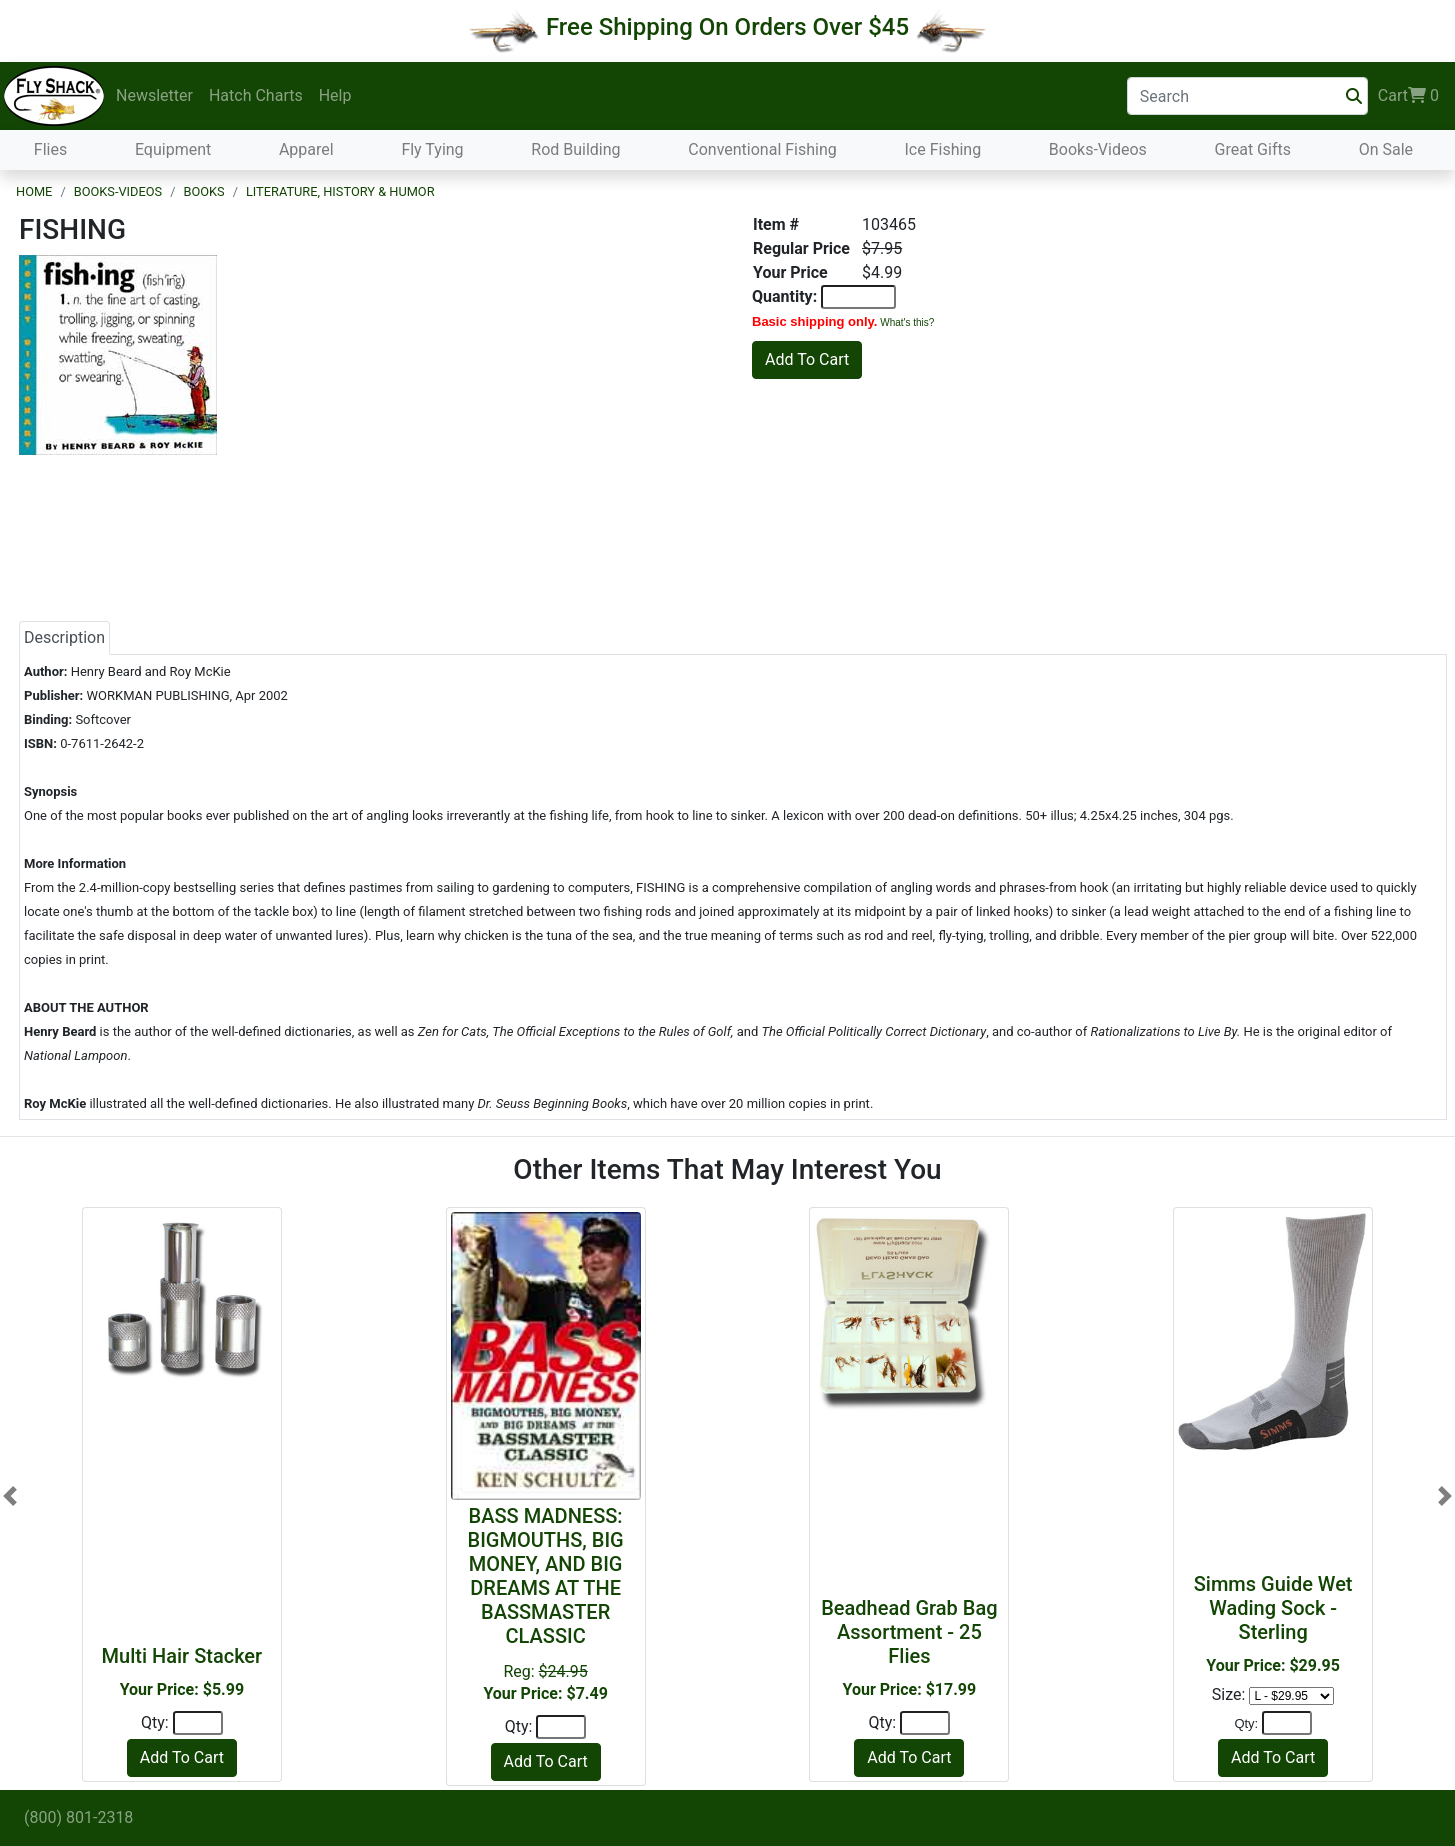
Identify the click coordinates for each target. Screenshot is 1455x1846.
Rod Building (575, 149)
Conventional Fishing (762, 149)
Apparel (306, 149)
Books (203, 191)
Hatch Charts (256, 95)
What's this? (907, 322)
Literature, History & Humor (340, 191)
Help (335, 95)
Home (34, 191)
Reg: (546, 1603)
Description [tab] (64, 637)
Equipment (173, 149)
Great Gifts (1253, 149)
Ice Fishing (942, 149)
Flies (50, 149)
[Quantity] (198, 1723)
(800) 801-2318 (78, 1817)
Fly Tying (432, 149)
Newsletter (154, 95)
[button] (10, 1496)
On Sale (1386, 149)
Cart (1408, 96)
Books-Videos (1098, 149)
